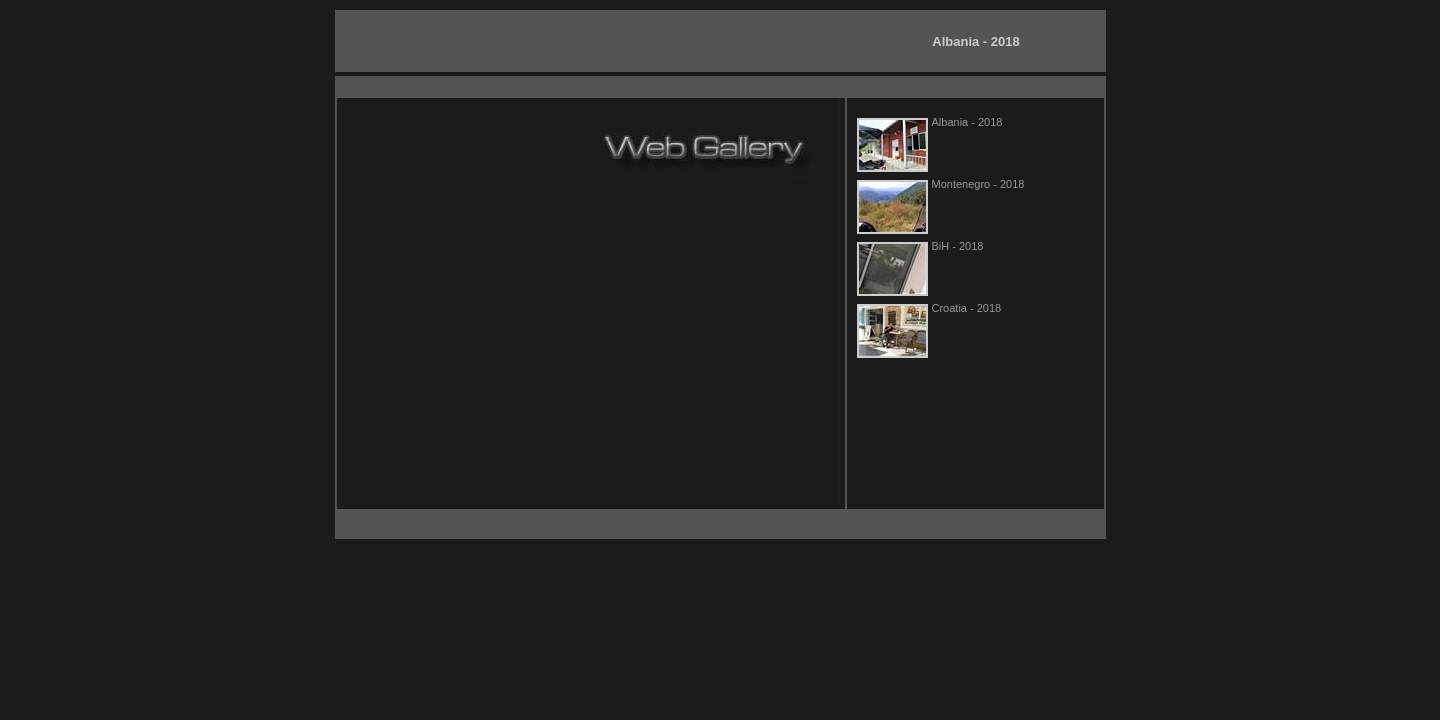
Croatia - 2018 (967, 308)
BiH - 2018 (958, 246)
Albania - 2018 (975, 41)
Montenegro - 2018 (978, 184)
